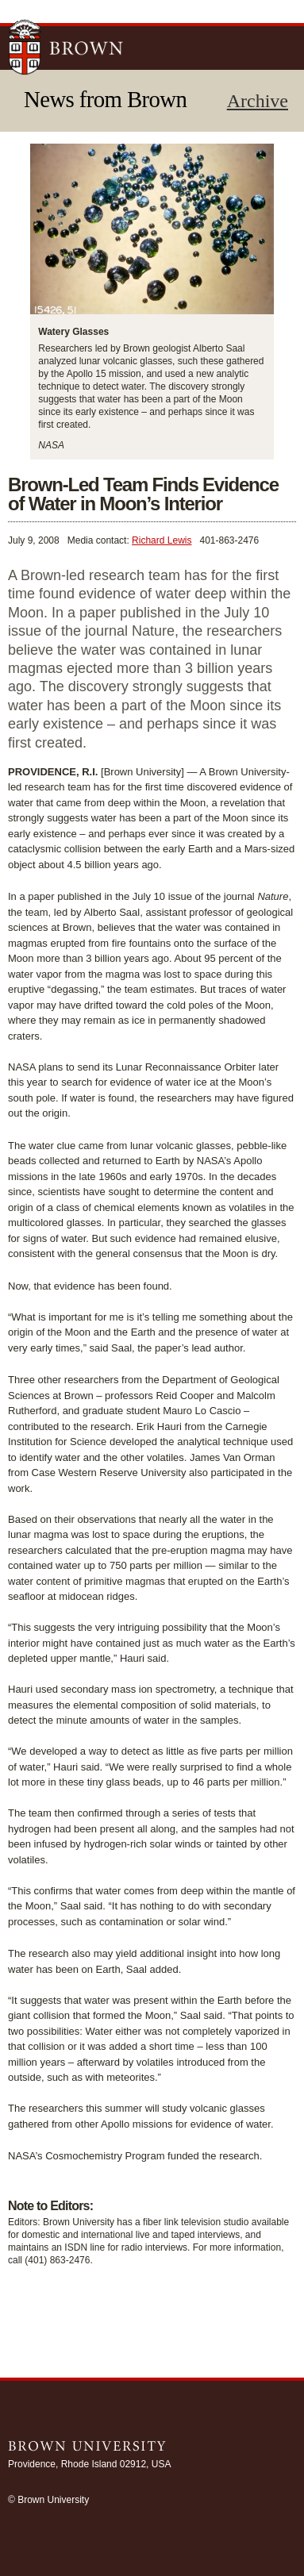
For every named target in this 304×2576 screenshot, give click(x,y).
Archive (257, 100)
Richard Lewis (161, 540)
